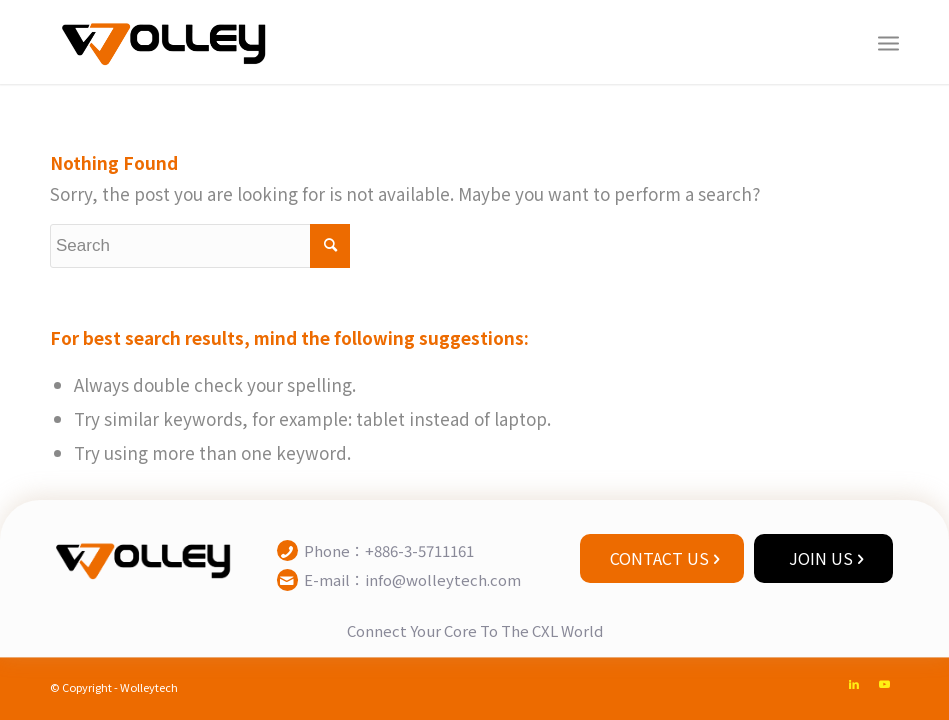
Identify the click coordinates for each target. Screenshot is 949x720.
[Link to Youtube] (884, 683)
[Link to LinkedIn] (854, 683)
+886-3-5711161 (419, 550)
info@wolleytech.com (443, 579)
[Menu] (888, 42)
